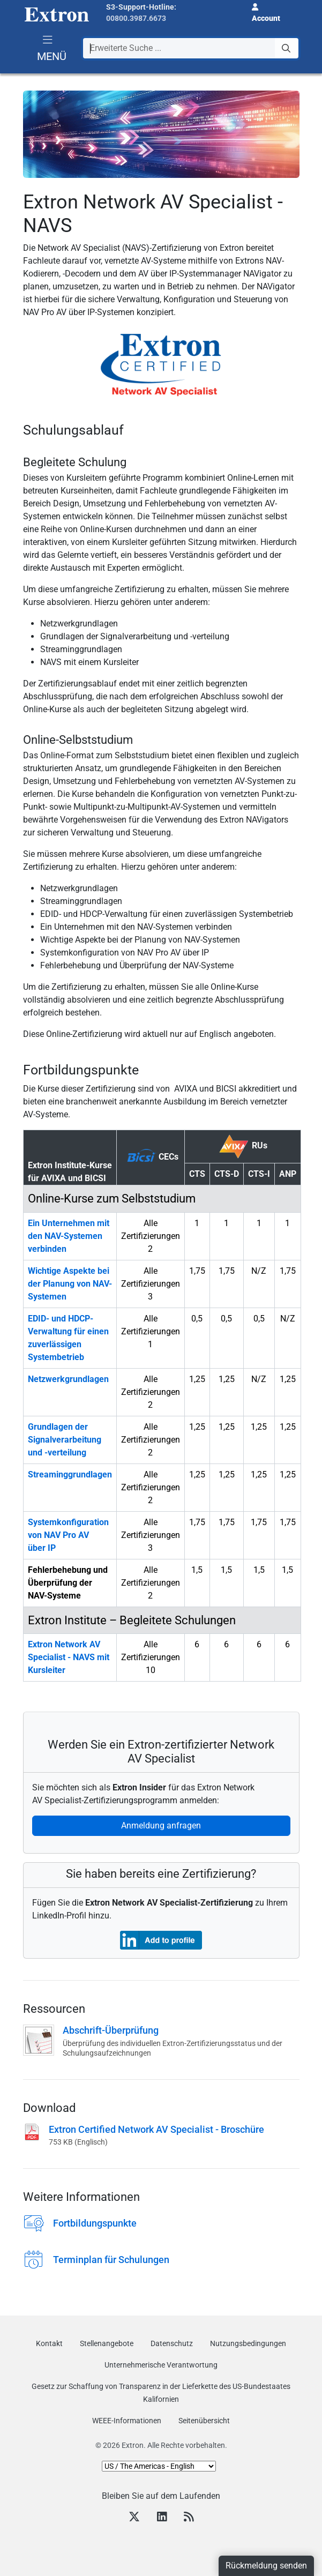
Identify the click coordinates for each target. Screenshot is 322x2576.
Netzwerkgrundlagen (68, 1379)
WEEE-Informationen (126, 2420)
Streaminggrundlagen (70, 1474)
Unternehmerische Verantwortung (161, 2365)
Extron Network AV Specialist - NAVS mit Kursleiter (68, 1657)
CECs (152, 1155)
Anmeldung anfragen (161, 1825)
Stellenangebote (106, 2343)
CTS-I (259, 1174)
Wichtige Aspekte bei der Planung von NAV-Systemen (70, 1284)
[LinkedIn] (161, 2518)
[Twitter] (134, 2518)
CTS (197, 1174)
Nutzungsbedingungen (248, 2343)
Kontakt (49, 2343)
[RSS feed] (188, 2518)
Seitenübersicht (204, 2420)
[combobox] (190, 48)
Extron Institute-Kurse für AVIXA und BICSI (70, 1171)
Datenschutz (172, 2343)
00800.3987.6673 (136, 18)
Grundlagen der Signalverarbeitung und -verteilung (64, 1440)
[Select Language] (159, 2466)
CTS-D (226, 1174)
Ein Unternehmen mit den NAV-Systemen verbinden (68, 1236)
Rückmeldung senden (266, 2565)
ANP (287, 1174)
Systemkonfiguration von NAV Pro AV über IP (68, 1535)
